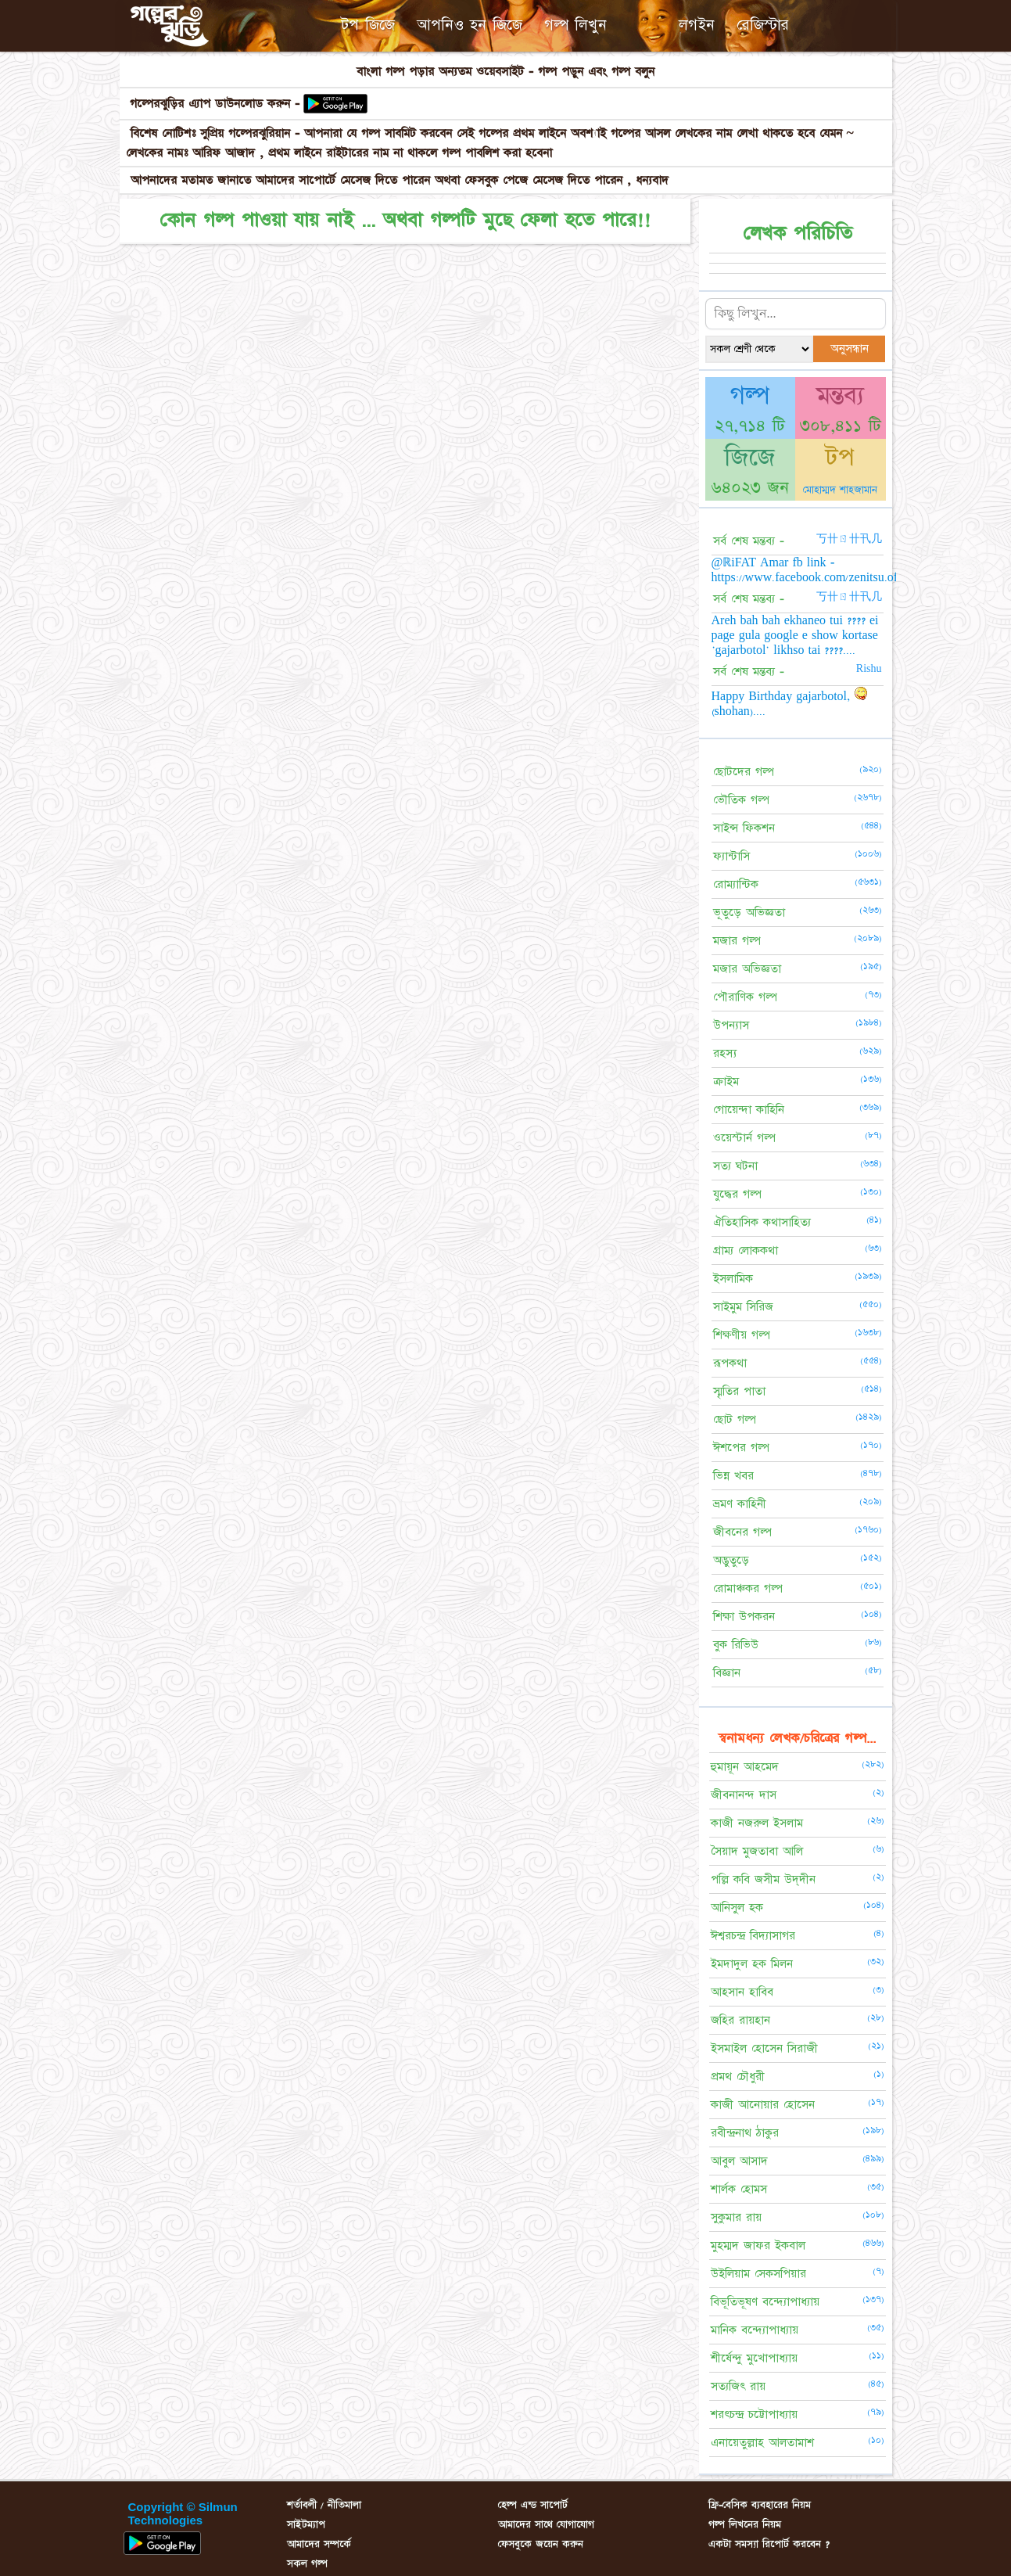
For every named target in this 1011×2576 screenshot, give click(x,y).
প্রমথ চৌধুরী (738, 2076)
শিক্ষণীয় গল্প (741, 1335)
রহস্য (725, 1053)
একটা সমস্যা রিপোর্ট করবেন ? (769, 2544)
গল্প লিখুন (575, 25)
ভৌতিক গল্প (741, 800)
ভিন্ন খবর (733, 1476)
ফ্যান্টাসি (731, 856)
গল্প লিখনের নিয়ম (744, 2524)
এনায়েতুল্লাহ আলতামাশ (762, 2442)
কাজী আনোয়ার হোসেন (763, 2104)
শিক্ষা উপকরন (744, 1616)
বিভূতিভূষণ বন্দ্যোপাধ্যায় (765, 2302)
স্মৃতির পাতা (739, 1391)
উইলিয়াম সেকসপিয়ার (758, 2273)
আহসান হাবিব (742, 1992)
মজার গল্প (737, 940)
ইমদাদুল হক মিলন (752, 1964)
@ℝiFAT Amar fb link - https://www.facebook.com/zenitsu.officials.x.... (831, 569)
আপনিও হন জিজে (469, 25)
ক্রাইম (726, 1081)
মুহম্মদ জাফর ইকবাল (758, 2245)
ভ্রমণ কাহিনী (739, 1504)
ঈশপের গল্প (741, 1447)
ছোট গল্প (734, 1419)
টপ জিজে (368, 25)
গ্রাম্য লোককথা (745, 1250)
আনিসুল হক (737, 1907)
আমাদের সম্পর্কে (319, 2544)
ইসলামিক (733, 1278)
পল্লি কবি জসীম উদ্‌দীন (763, 1879)
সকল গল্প (307, 2563)
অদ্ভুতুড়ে (731, 1560)
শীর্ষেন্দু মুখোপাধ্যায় (754, 2358)
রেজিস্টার (763, 25)
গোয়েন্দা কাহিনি (748, 1109)
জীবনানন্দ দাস (743, 1795)
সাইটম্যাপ (306, 2524)
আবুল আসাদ (739, 2161)
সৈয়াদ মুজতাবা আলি (757, 1851)
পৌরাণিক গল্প (745, 997)
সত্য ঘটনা (735, 1166)
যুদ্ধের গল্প (737, 1194)
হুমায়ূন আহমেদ (745, 1767)
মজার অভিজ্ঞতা (747, 969)
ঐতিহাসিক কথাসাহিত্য (762, 1222)
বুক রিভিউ (735, 1644)
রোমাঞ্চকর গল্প (748, 1588)
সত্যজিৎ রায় (738, 2386)
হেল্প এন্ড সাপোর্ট (533, 2505)
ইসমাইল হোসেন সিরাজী (764, 2048)
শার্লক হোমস (739, 2189)
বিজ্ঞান (726, 1673)
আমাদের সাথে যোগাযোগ (546, 2524)
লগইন (697, 25)
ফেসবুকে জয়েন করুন (540, 2544)
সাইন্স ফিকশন (744, 828)
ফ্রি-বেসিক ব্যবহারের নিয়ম (759, 2505)
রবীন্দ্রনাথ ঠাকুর (745, 2133)
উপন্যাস (731, 1025)
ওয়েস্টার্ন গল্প (744, 1138)
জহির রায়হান (740, 2020)
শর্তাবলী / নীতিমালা (324, 2505)
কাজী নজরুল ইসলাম (757, 1823)
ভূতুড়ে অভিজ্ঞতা (749, 912)
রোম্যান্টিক (735, 884)
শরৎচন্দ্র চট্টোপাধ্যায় (754, 2414)
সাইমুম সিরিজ (743, 1307)
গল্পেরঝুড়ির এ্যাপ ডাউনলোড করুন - (217, 103)
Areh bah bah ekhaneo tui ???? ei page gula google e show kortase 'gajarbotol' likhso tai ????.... (795, 635)
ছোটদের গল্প (743, 771)
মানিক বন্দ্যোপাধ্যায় (754, 2330)
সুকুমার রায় (736, 2217)
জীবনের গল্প (742, 1532)
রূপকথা (730, 1363)
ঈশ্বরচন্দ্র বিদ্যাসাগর (753, 1936)
